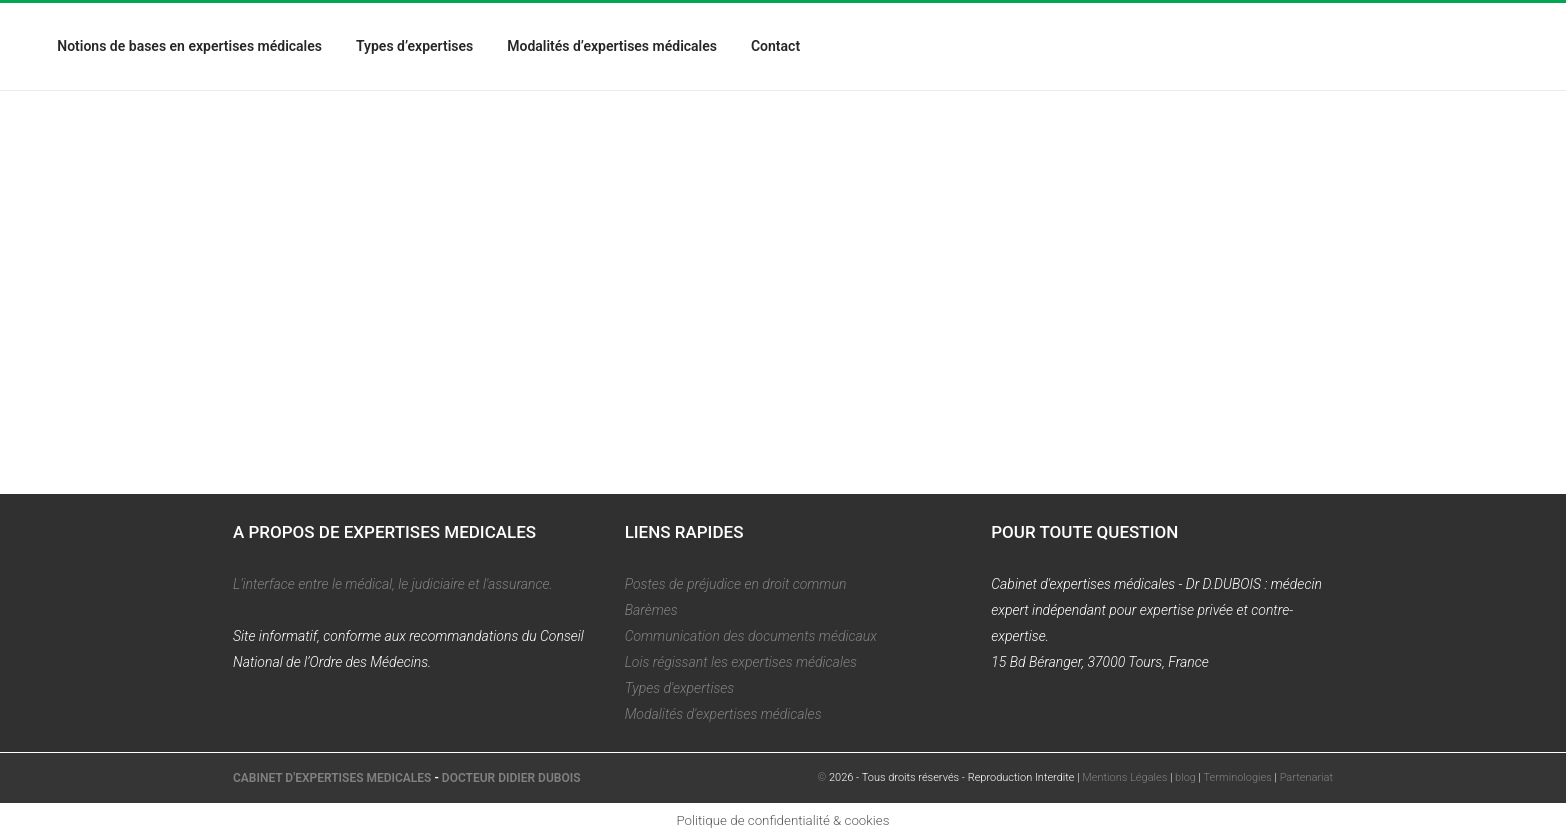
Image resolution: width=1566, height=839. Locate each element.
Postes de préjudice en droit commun (736, 584)
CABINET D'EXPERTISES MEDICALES (332, 778)
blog (1185, 777)
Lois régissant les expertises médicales (741, 662)
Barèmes (651, 610)
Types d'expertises (680, 688)
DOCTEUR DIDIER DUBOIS (511, 778)
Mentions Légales (1124, 777)
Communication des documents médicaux (751, 636)
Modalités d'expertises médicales (723, 714)
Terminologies (1238, 777)
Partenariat (1306, 777)
